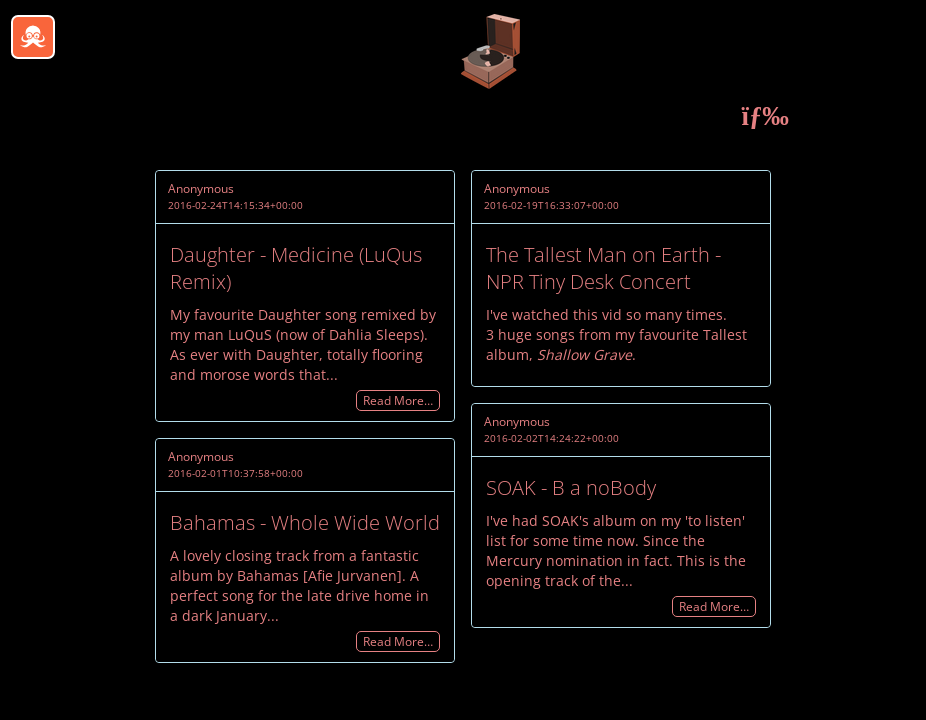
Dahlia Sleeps (374, 334)
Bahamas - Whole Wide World (305, 522)
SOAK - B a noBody (571, 487)
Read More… (398, 400)
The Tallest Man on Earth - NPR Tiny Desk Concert (603, 268)
